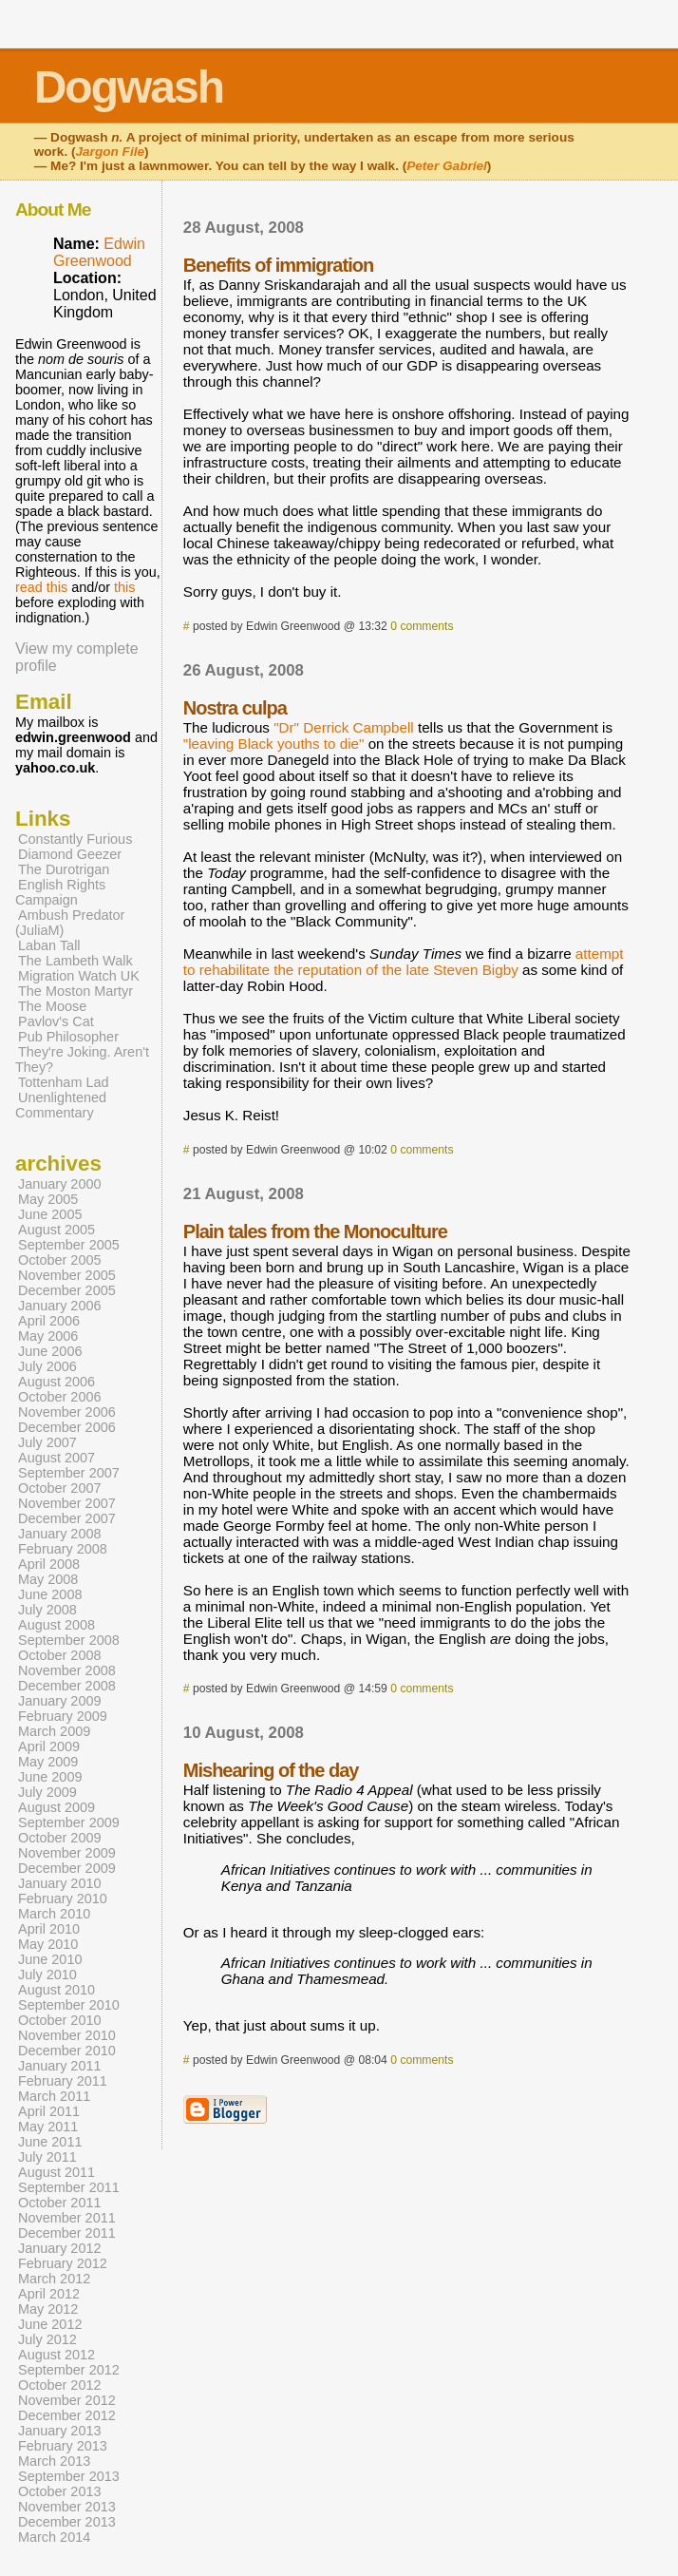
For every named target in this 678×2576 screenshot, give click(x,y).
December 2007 (67, 1518)
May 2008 (48, 1579)
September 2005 (69, 1244)
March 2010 (54, 1913)
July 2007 (47, 1442)
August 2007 (56, 1457)
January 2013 (60, 2430)
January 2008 (60, 1533)
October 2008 (60, 1655)
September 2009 (69, 1822)
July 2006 (47, 1366)
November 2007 (67, 1503)
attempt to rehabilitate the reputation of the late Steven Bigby (403, 961)
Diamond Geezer (70, 854)
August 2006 (56, 1381)
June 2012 (50, 2324)
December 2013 (67, 2521)
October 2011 (60, 2202)
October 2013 (60, 2491)
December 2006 (67, 1427)
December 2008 (67, 1685)
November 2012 (67, 2400)
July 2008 (47, 1609)
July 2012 (47, 2339)
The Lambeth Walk (75, 960)
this (124, 587)
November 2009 (67, 1852)
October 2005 (60, 1260)
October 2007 (60, 1488)
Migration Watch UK (79, 975)
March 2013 (54, 2461)
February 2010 (62, 1898)
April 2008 (49, 1564)
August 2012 (56, 2354)
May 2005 (48, 1199)
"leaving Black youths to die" (274, 743)
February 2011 (62, 2081)
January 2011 (60, 2065)
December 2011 (67, 2233)
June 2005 (50, 1214)
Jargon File (110, 151)
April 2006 (49, 1320)
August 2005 (56, 1229)
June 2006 (50, 1351)
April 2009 (49, 1746)
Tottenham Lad (63, 1082)
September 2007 (69, 1472)
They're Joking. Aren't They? (82, 1059)
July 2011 (47, 2157)
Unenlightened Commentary (60, 1105)
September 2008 (69, 1640)
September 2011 (69, 2187)
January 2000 (60, 1184)
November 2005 (67, 1275)
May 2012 (48, 2309)
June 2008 (50, 1594)
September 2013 (69, 2476)
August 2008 (56, 1624)
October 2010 (60, 2020)
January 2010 (60, 1883)
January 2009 (60, 1700)
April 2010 (49, 1929)
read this (41, 587)
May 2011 (48, 2126)
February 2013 (62, 2445)
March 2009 (54, 1731)
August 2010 (56, 1989)
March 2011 (54, 2096)
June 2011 (50, 2141)
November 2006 (67, 1412)
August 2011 (56, 2172)
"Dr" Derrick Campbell (343, 727)
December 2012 (67, 2415)
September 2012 (69, 2369)
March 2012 (54, 2278)
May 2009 (48, 1761)
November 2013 (67, 2506)
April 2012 (49, 2293)
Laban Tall (49, 945)
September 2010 (69, 2005)
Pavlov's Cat (56, 1021)
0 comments (421, 626)
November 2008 (67, 1670)
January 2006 (60, 1305)
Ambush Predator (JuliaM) (69, 922)
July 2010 (47, 1974)
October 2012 (60, 2385)
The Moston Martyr (75, 991)
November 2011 (67, 2217)
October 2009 (60, 1837)
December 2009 (67, 1868)
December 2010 (67, 2050)
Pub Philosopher (68, 1036)
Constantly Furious (75, 839)
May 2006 (48, 1336)
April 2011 (49, 2111)
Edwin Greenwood (99, 252)
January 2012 (60, 2248)
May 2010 (48, 1944)
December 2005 (67, 1290)
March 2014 (54, 2537)
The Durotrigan (63, 869)
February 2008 (62, 1548)
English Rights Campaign (60, 892)
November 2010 (67, 2035)
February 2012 (62, 2263)
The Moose (52, 1006)
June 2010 (50, 1959)
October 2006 (60, 1396)
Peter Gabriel (446, 166)
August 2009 (56, 1807)
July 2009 (47, 1792)
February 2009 (62, 1716)
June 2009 (50, 1776)
